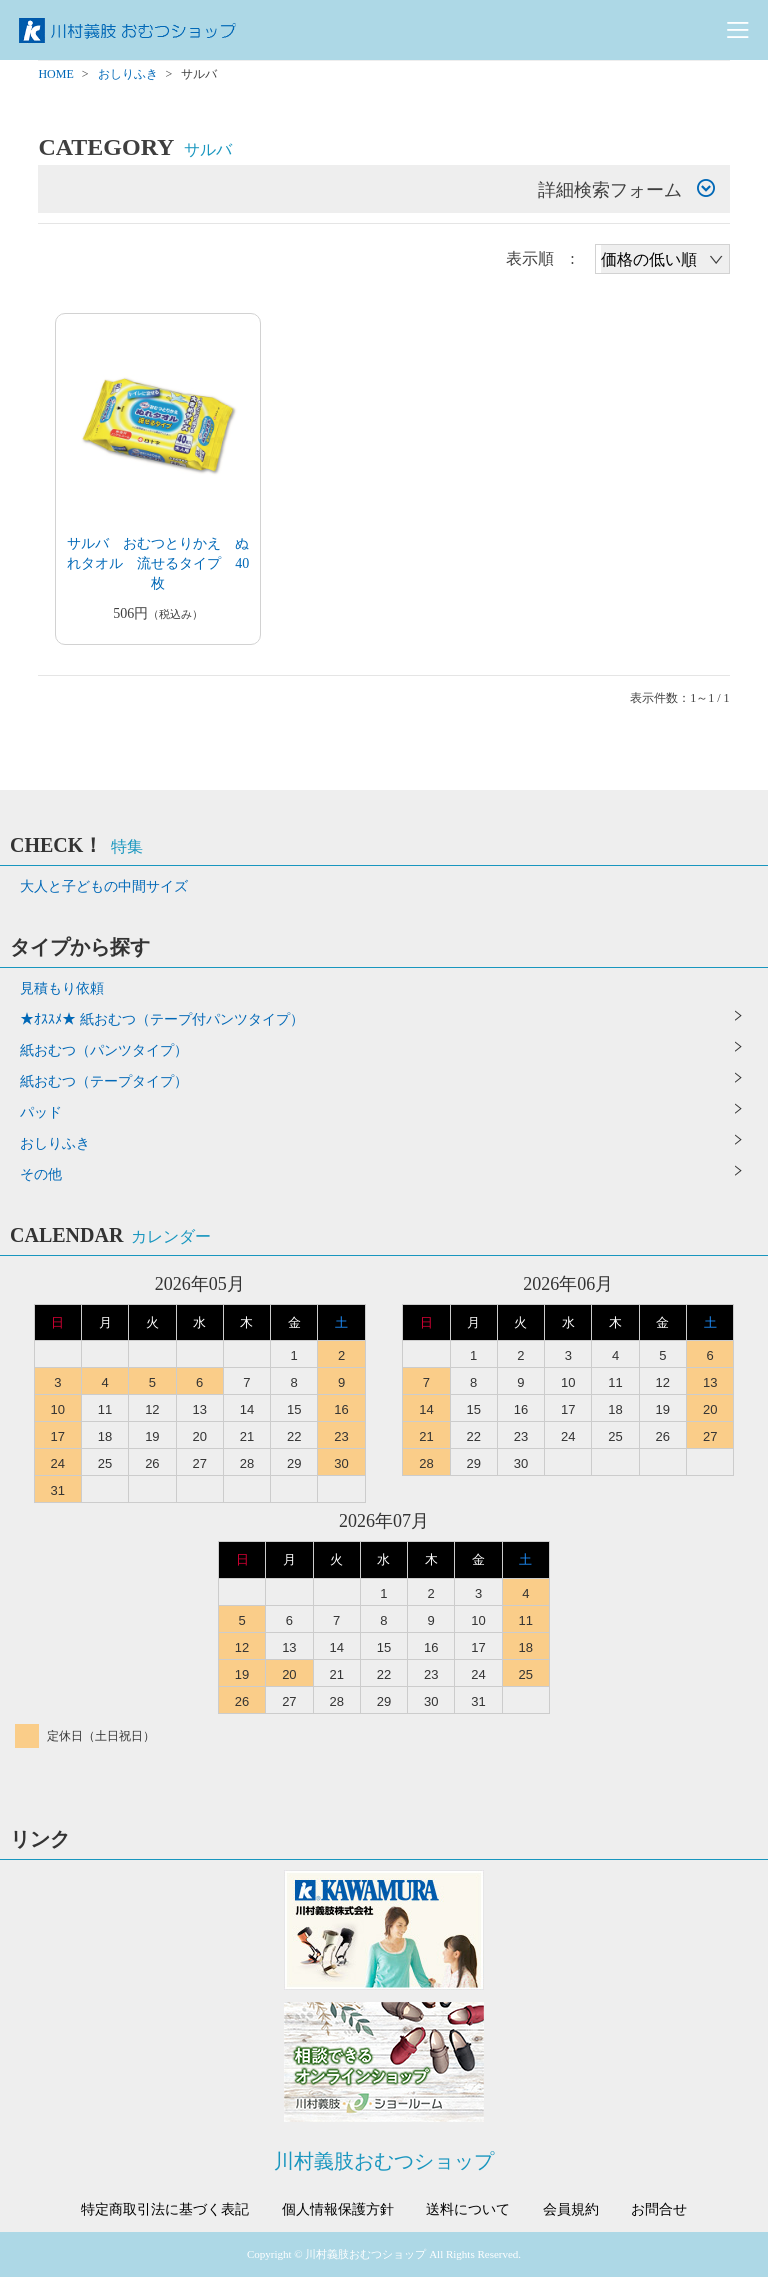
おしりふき (128, 74)
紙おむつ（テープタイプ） (104, 1081)
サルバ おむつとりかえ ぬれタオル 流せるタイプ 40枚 (158, 563)
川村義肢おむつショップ (384, 2161)
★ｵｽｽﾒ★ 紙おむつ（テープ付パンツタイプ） (162, 1019)
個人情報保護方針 (338, 2210)
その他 (41, 1174)
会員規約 (571, 2210)
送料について (468, 2210)
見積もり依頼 (62, 988)
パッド (41, 1112)
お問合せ (659, 2210)
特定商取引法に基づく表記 (165, 2210)
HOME (55, 74)
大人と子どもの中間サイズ (104, 886)
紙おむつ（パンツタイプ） (104, 1050)
